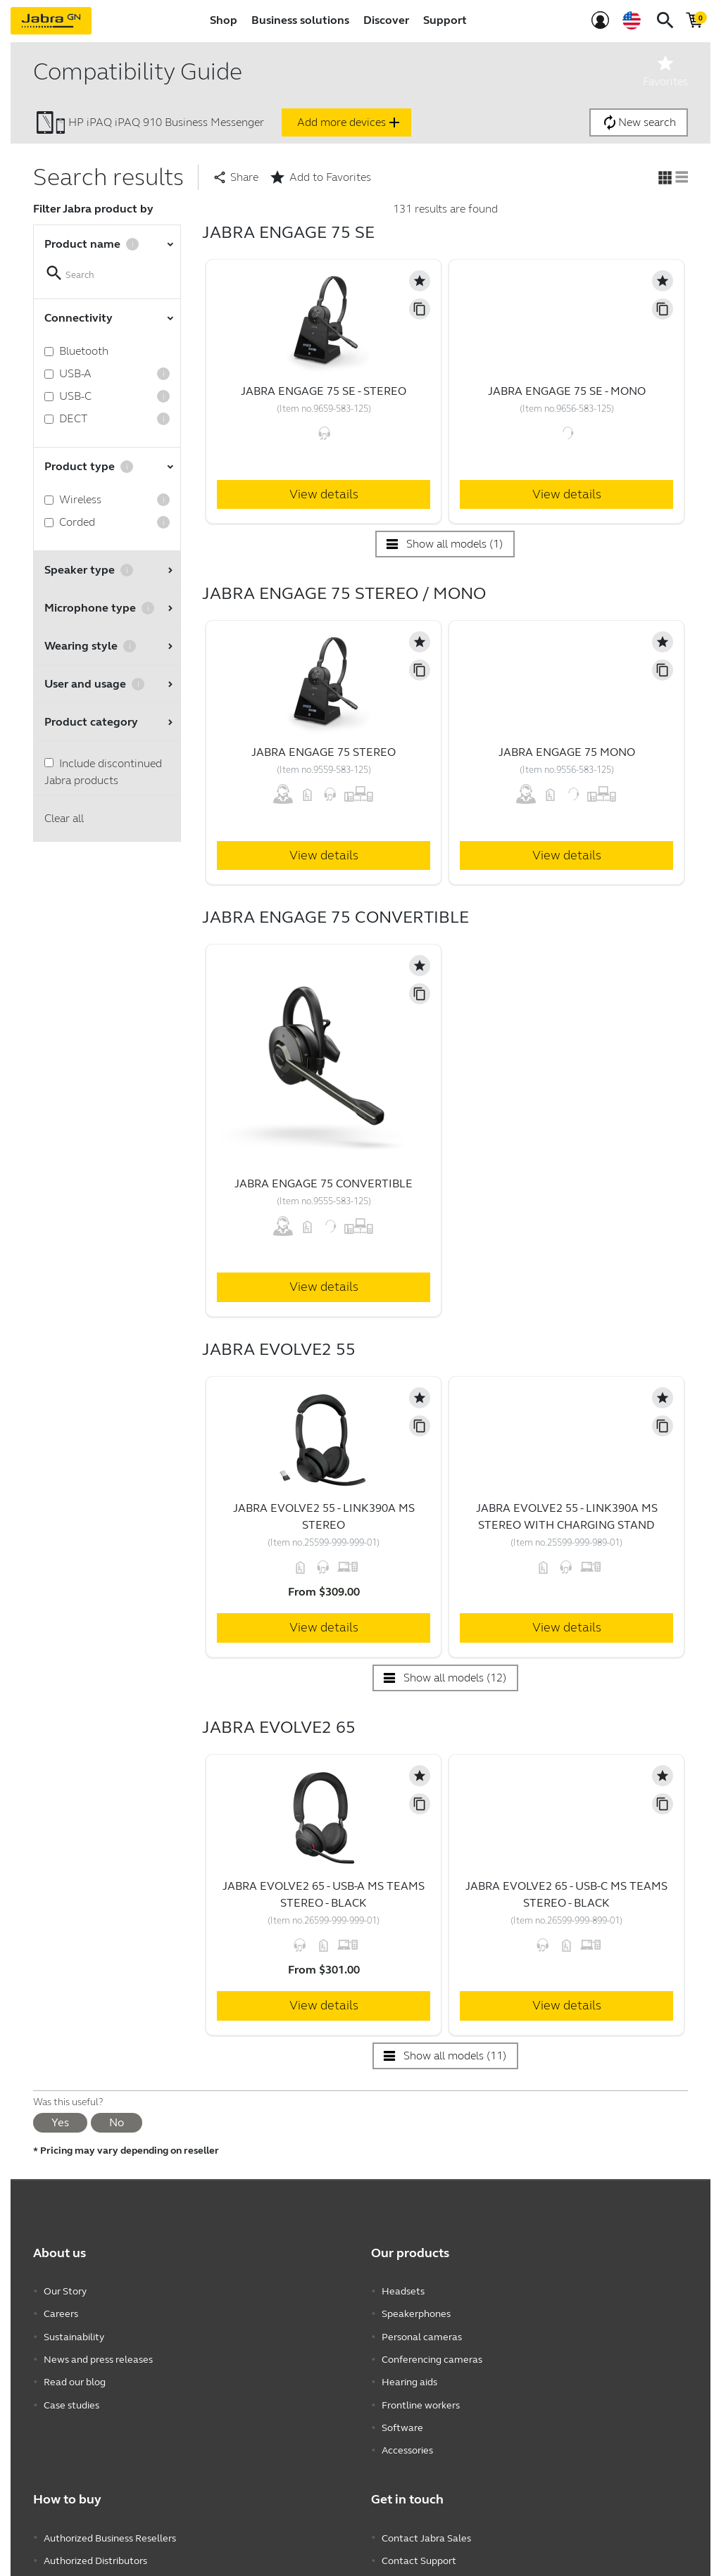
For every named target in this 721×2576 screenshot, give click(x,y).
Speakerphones (416, 2312)
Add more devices (350, 122)
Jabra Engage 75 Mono (567, 752)
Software (402, 2417)
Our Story (65, 2291)
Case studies (71, 2396)
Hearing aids (409, 2375)
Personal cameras (422, 2333)
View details (323, 494)
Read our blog (75, 2375)
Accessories (407, 2438)
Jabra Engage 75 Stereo (323, 752)
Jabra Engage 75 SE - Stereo (323, 391)
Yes (60, 2122)
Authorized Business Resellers (110, 2524)
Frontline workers (421, 2396)
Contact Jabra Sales (426, 2524)
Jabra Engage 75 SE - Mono (567, 391)
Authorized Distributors (95, 2545)
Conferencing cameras (432, 2354)
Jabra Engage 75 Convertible (323, 1183)
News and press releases (98, 2354)
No (116, 2122)
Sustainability (74, 2333)
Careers (61, 2312)
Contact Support (419, 2545)
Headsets (403, 2291)
